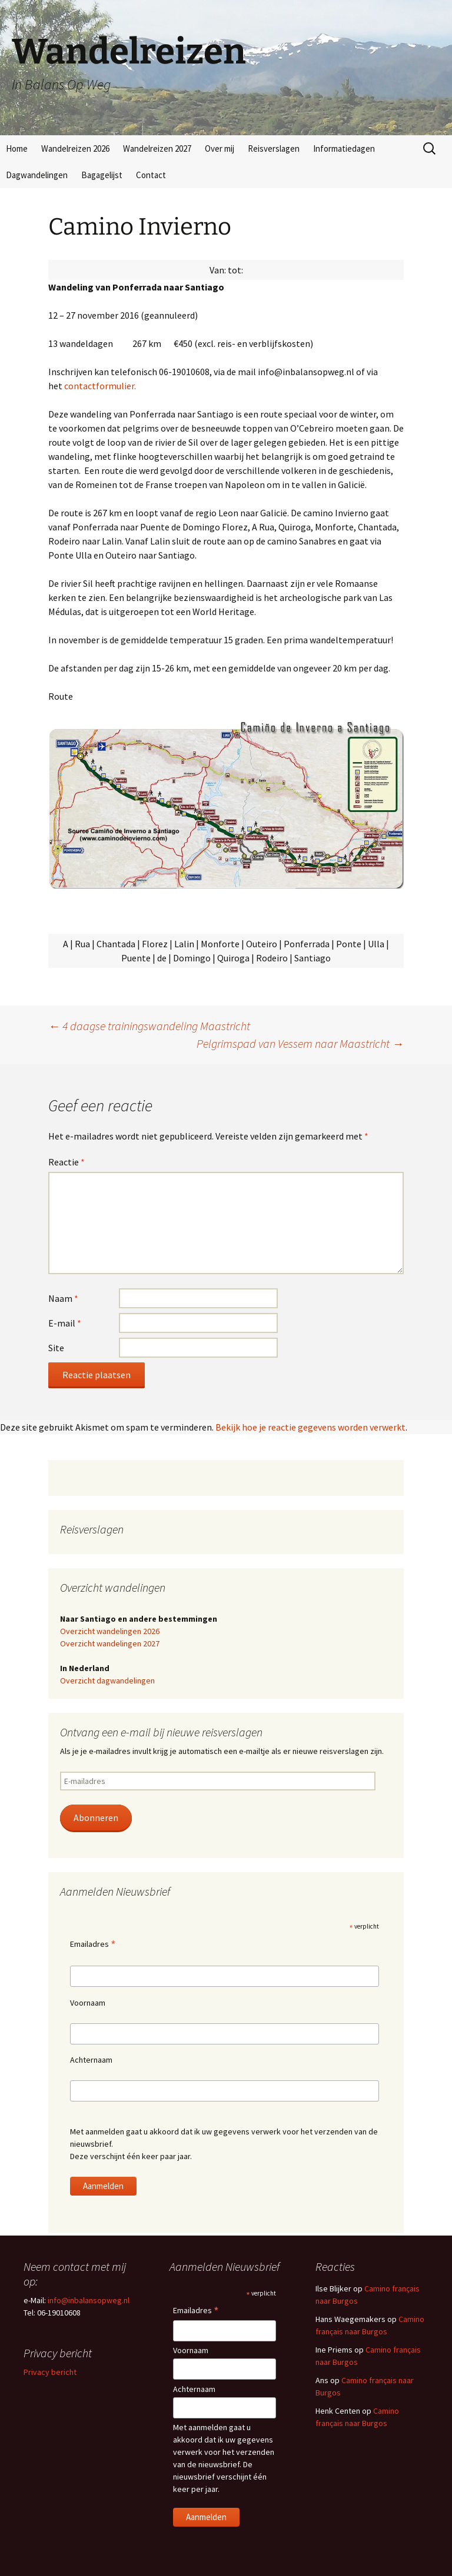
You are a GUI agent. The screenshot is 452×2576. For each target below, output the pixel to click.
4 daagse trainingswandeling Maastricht (149, 1025)
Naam (63, 1298)
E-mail (64, 1323)
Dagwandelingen (37, 175)
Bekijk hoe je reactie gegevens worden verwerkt (310, 1427)
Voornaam (87, 2002)
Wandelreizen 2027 (157, 148)
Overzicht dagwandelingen (107, 1680)
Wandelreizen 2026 (75, 148)
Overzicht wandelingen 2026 (109, 1631)
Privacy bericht (50, 2372)
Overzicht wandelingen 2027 (109, 1643)
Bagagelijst (101, 175)
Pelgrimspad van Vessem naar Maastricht (300, 1043)
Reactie (66, 1162)
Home (17, 148)
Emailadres (93, 1944)
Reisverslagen (274, 148)
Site (56, 1348)
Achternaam (91, 2059)
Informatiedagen (344, 148)
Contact (151, 175)
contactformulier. (100, 386)
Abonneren (96, 1817)
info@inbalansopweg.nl (88, 2300)
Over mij (219, 148)
